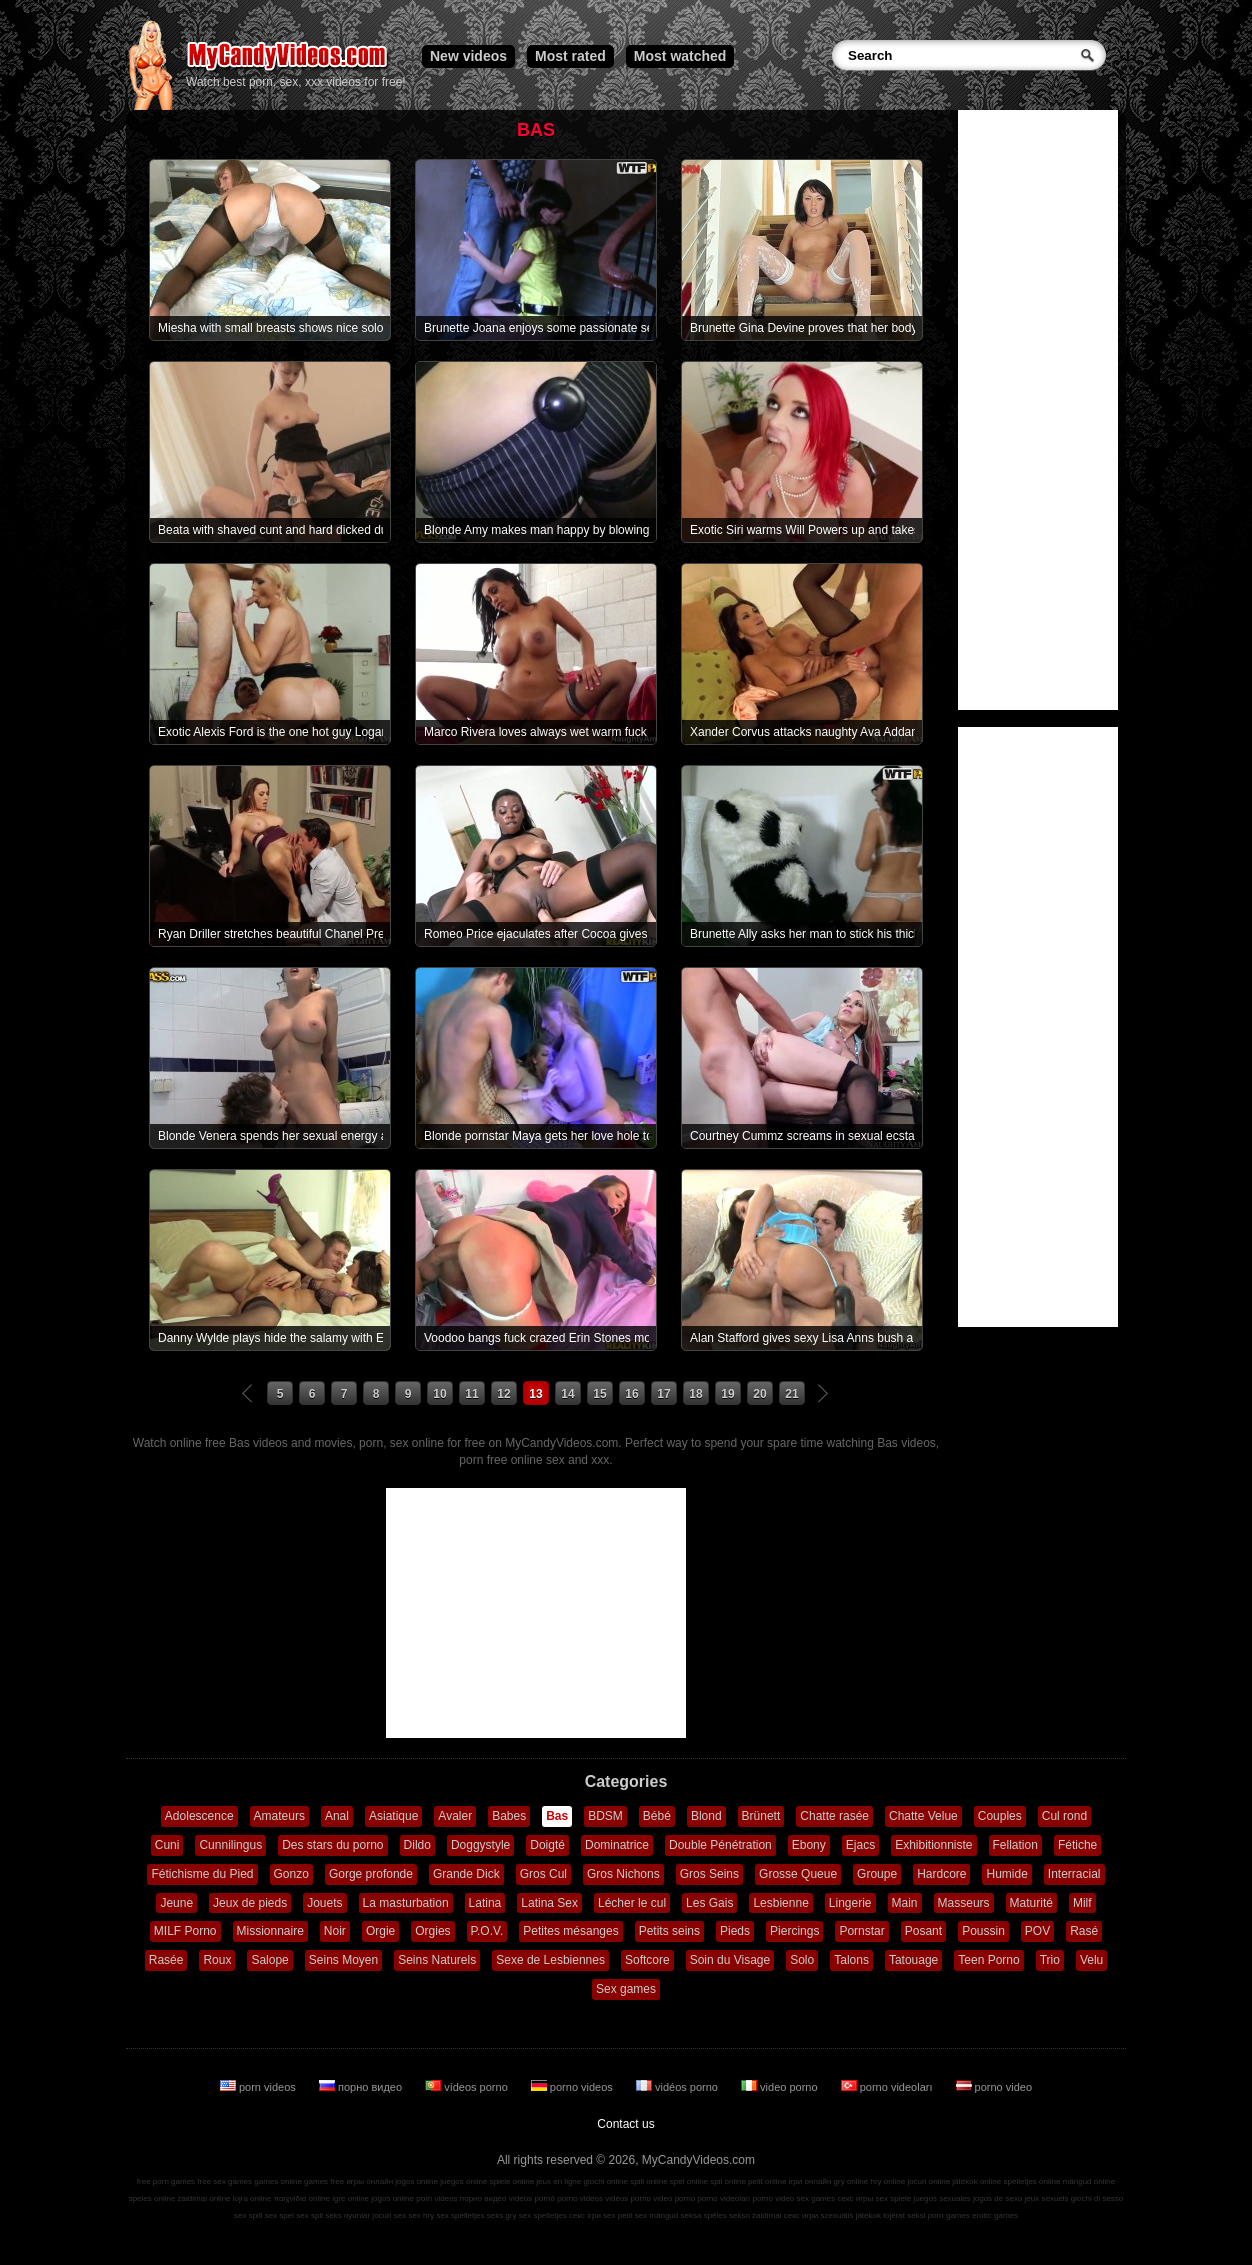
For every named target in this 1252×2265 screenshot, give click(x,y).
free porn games (166, 2181)
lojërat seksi (904, 2215)
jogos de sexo (997, 2198)
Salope (269, 1960)
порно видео (362, 2087)
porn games (949, 2215)
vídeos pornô (532, 2198)
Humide (1006, 1874)
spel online (689, 2181)
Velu (1091, 1960)
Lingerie (850, 1903)
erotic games (995, 2215)
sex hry (421, 2215)
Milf (1082, 1903)
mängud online (1089, 2181)
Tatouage (913, 1960)
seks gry (502, 2215)
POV (1037, 1931)
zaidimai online (204, 2198)
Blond (706, 1816)
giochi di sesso (1097, 2198)
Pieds (735, 1931)
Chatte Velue (923, 1816)
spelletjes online (1031, 2181)
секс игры (855, 2198)
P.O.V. (487, 1931)
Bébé (657, 1816)
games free (324, 2181)
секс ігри (585, 2215)
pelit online (767, 2181)
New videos (468, 56)
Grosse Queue (798, 1874)
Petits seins (669, 1931)
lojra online (252, 2198)
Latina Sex (549, 1903)
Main (905, 1903)
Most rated (570, 56)
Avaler (455, 1816)
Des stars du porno (332, 1845)
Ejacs (860, 1845)
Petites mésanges (570, 1931)
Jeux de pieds (250, 1903)
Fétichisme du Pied (202, 1874)
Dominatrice (617, 1845)
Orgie (380, 1931)
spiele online (512, 2181)
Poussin (983, 1931)
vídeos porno (468, 2087)
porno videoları (888, 2087)
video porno (781, 2087)
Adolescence (199, 1816)
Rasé (1084, 1931)
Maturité (1031, 1903)
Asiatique (393, 1816)
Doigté (547, 1845)
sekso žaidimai (755, 2215)
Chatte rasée (834, 1816)
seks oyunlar (347, 2215)
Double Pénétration (720, 1845)
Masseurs (964, 1903)
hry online (887, 2181)
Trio (1050, 1960)
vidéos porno (678, 2087)
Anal (337, 1816)
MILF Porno (185, 1931)
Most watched (680, 56)
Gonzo (291, 1874)
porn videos (259, 2087)
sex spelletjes (460, 2215)
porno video (994, 2087)
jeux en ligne (558, 2181)
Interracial (1074, 1874)
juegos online (463, 2181)
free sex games (224, 2181)
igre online (350, 2198)
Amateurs (279, 1816)
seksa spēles (704, 2215)
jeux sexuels (1047, 2198)
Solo (802, 1960)
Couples (1000, 1816)
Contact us (625, 2124)
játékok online (976, 2181)
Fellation (1015, 1845)
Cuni (167, 1845)
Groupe (877, 1874)
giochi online (606, 2181)
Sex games (626, 1989)
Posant (923, 1931)
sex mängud (657, 2215)
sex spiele (894, 2198)
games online (278, 2181)
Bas (557, 1816)
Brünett (761, 1816)
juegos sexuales (941, 2198)
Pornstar (861, 1931)
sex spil (309, 2215)
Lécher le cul (632, 1903)
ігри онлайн (810, 2181)
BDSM (605, 1816)
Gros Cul (543, 1874)
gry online (851, 2181)
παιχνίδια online (302, 2198)
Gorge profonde (371, 1874)
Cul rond (1064, 1816)
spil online (728, 2181)
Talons (851, 1960)
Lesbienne (780, 1903)
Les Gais (709, 1903)
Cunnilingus (230, 1845)
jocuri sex (389, 2215)
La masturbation (406, 1903)
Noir (335, 1931)
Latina (485, 1903)
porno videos (573, 2087)
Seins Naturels (437, 1960)
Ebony (809, 1845)
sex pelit (617, 2215)
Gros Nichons (623, 1874)
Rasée (166, 1960)
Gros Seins (709, 1874)
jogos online (416, 2181)
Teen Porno (988, 1960)
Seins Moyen (343, 1960)
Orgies (432, 1931)
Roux (217, 1960)
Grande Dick (466, 1874)
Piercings (794, 1931)
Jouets (324, 1903)
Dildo (417, 1845)
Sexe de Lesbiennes (550, 1960)
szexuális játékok (851, 2215)
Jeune (176, 1903)
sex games (816, 2198)
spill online (648, 2181)
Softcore (647, 1960)
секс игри (801, 2215)
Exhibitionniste (933, 1845)
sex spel (279, 2215)
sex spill (248, 2215)
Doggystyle (480, 1845)
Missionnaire (270, 1931)
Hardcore (941, 1874)
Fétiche (1077, 1845)
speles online (152, 2198)
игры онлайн (369, 2181)
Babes (509, 1816)
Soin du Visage (730, 1960)
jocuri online (928, 2181)
